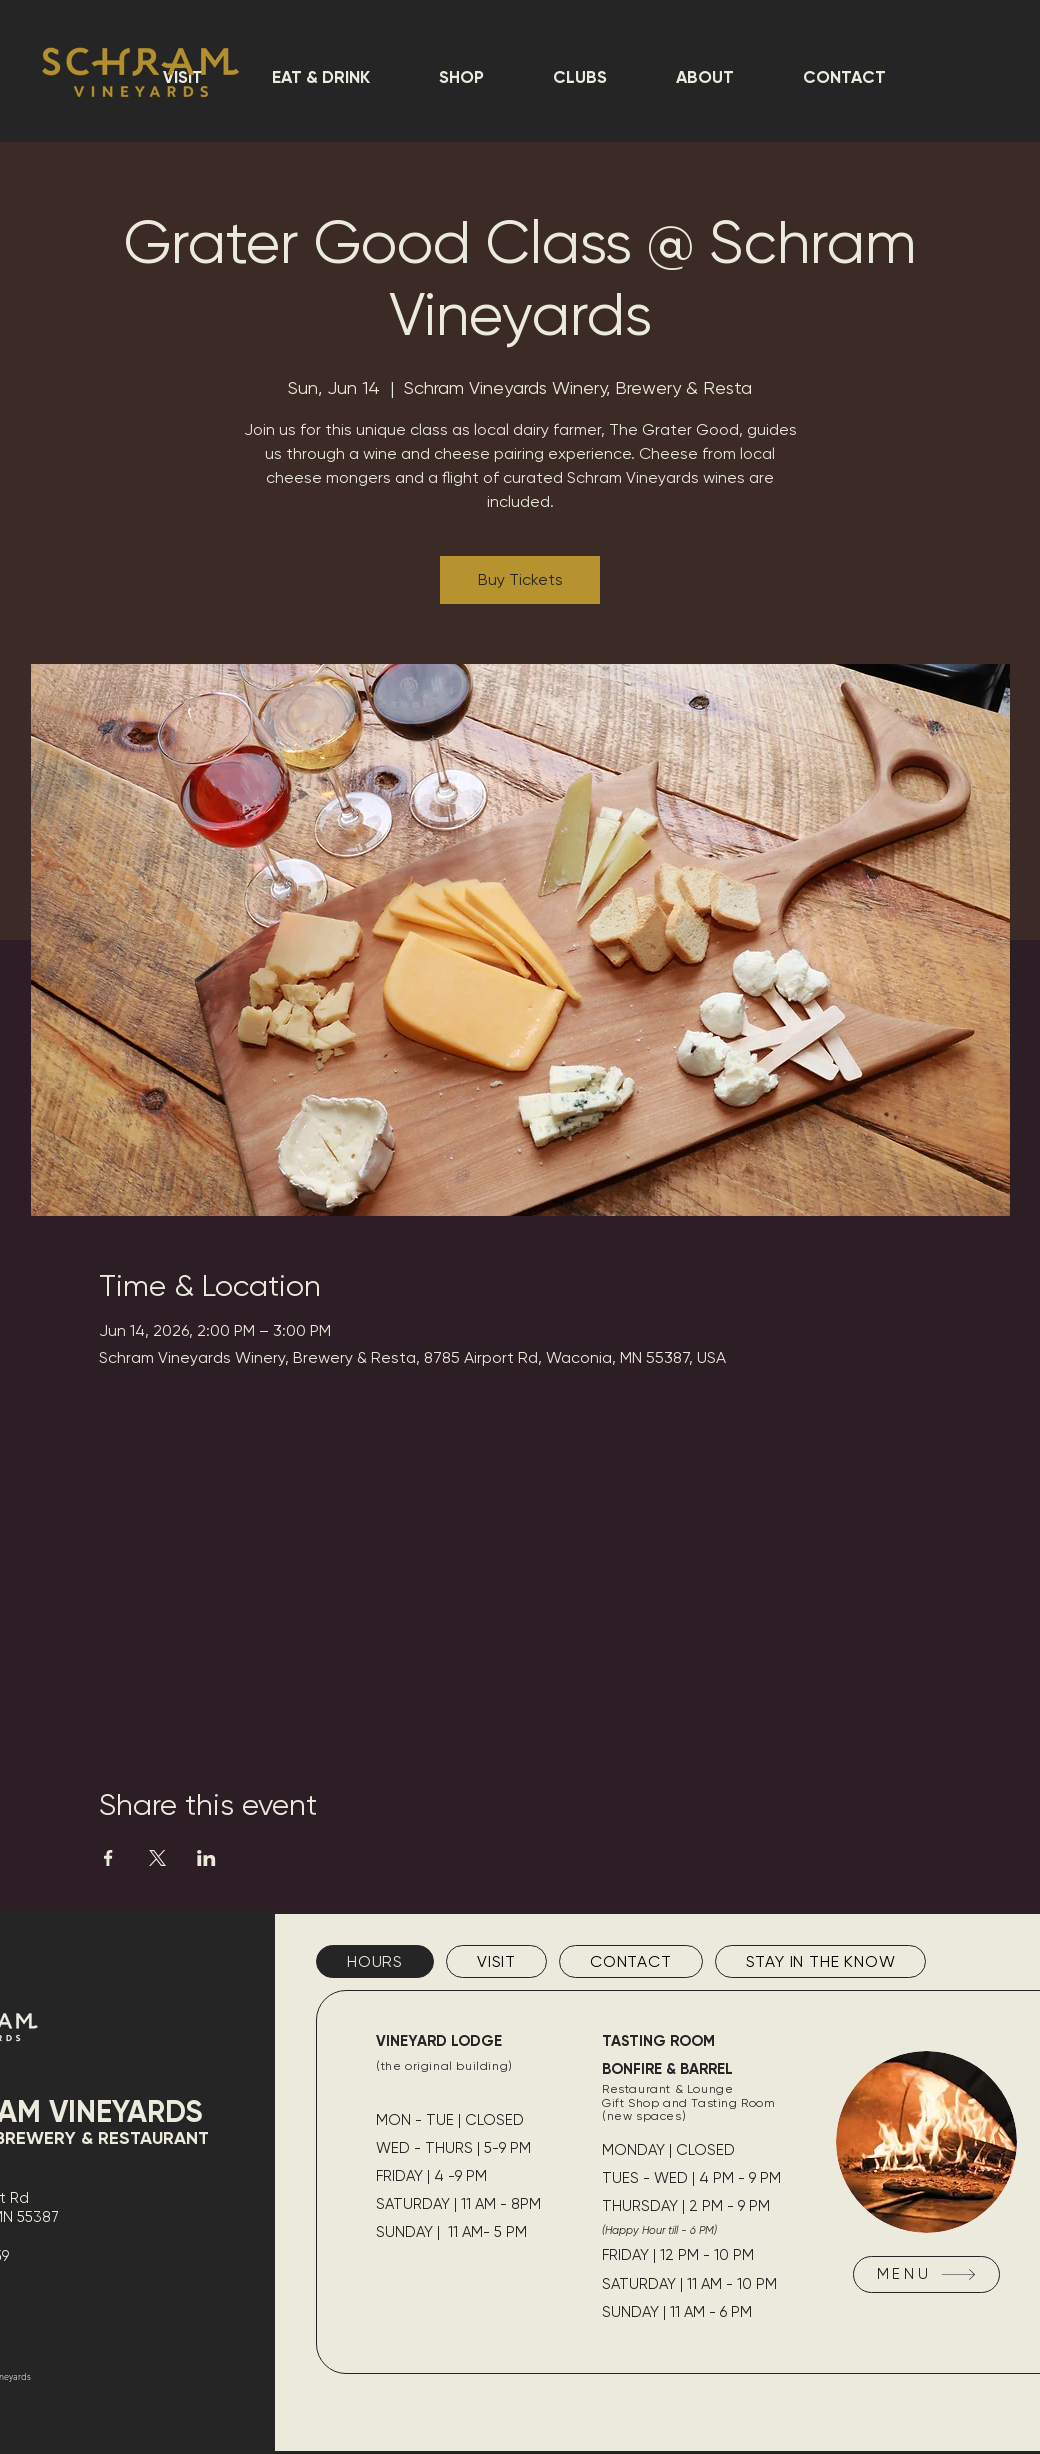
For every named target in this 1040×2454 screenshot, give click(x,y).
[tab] (375, 1961)
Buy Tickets (520, 579)
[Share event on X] (157, 1858)
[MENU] (926, 2274)
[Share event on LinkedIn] (206, 1858)
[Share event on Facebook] (108, 1858)
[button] (320, 77)
